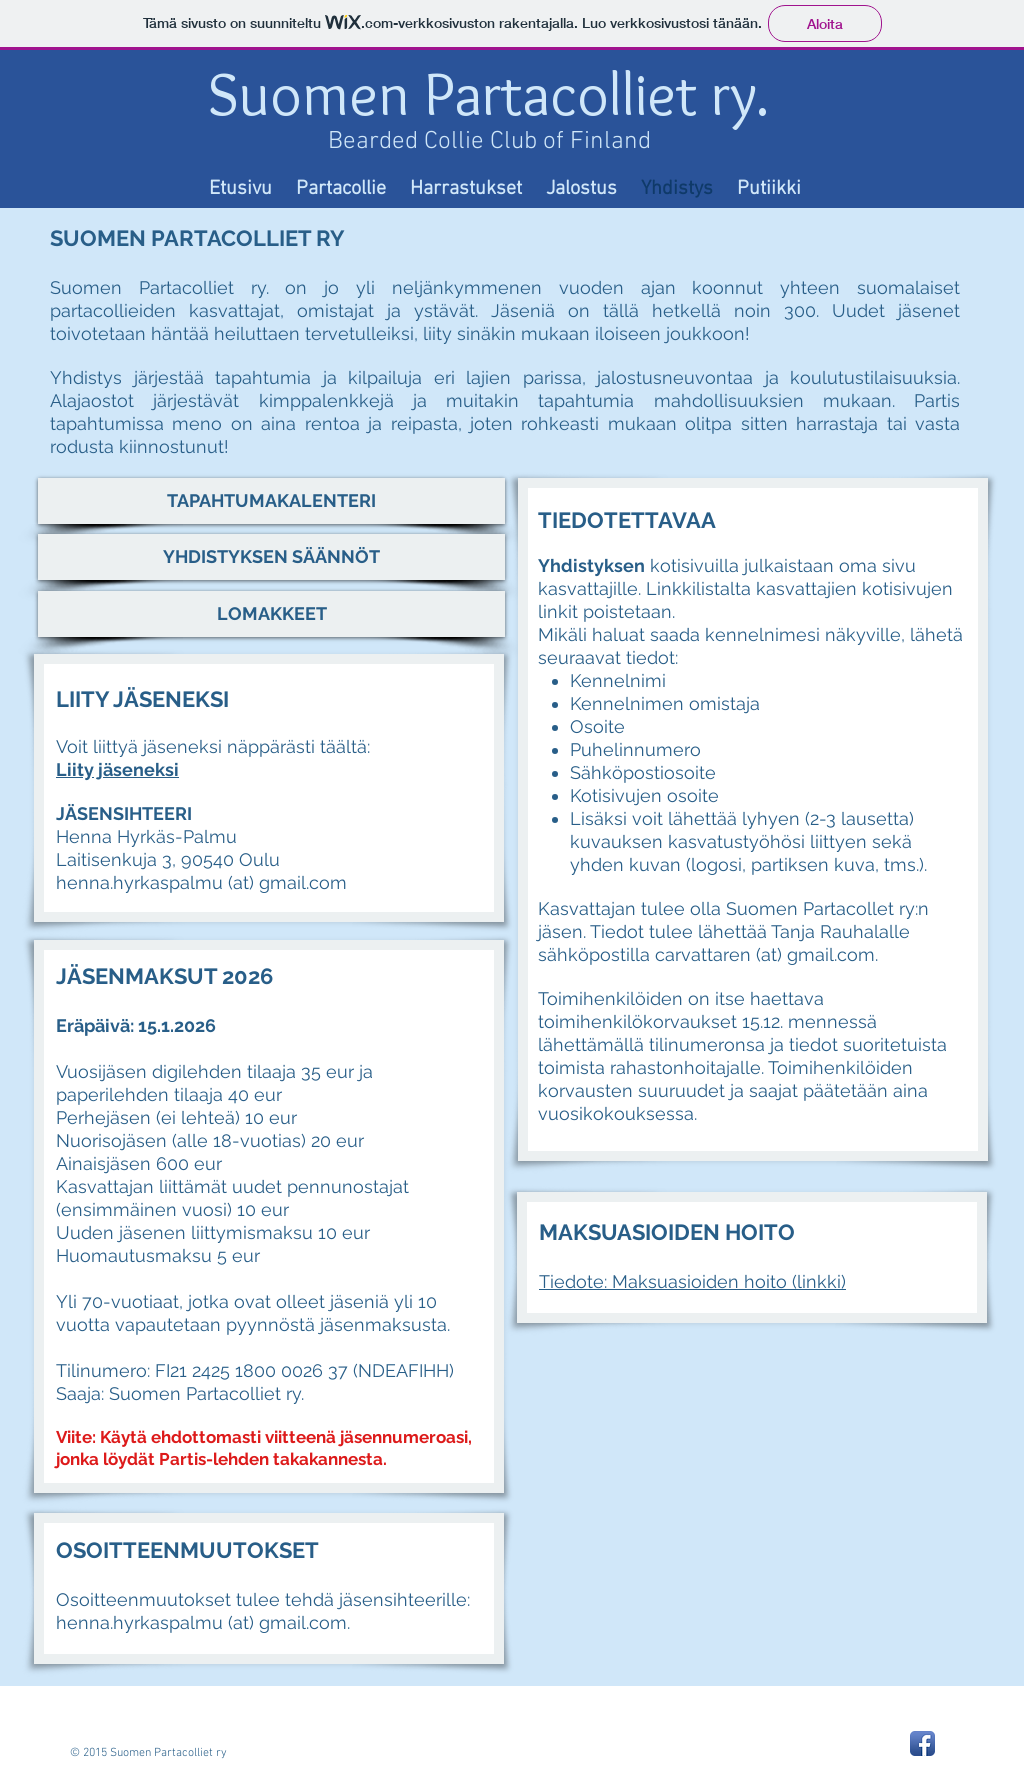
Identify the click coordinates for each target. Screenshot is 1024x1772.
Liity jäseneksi (117, 769)
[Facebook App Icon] (922, 1743)
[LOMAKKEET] (271, 614)
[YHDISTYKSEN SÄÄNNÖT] (271, 557)
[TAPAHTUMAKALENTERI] (271, 501)
